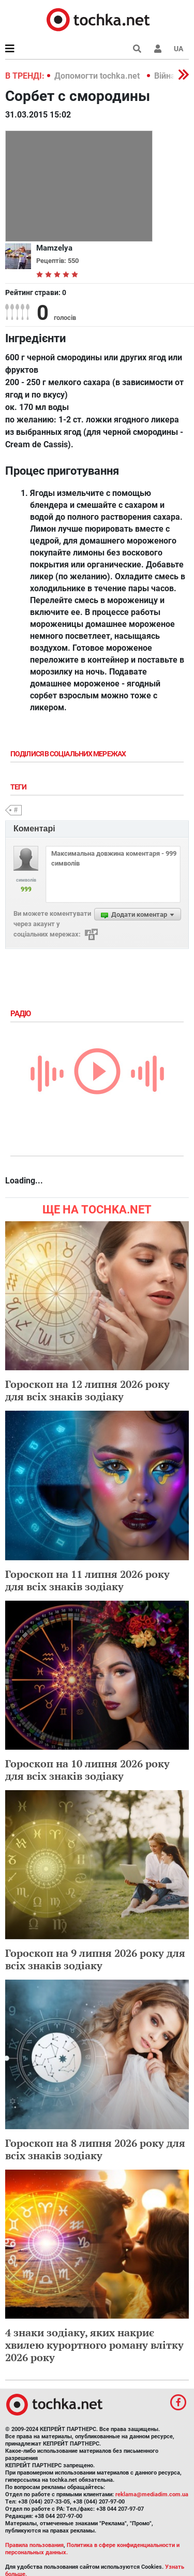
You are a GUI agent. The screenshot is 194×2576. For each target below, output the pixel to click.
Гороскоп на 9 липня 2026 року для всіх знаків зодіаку (95, 1959)
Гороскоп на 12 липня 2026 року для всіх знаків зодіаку (87, 1390)
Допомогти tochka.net (98, 76)
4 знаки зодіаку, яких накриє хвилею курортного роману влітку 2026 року (94, 2344)
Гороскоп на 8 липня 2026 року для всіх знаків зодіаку (95, 2149)
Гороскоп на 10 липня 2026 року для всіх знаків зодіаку (87, 1770)
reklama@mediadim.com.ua (151, 2494)
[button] (157, 48)
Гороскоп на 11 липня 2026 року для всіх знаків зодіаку (87, 1580)
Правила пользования (34, 2545)
